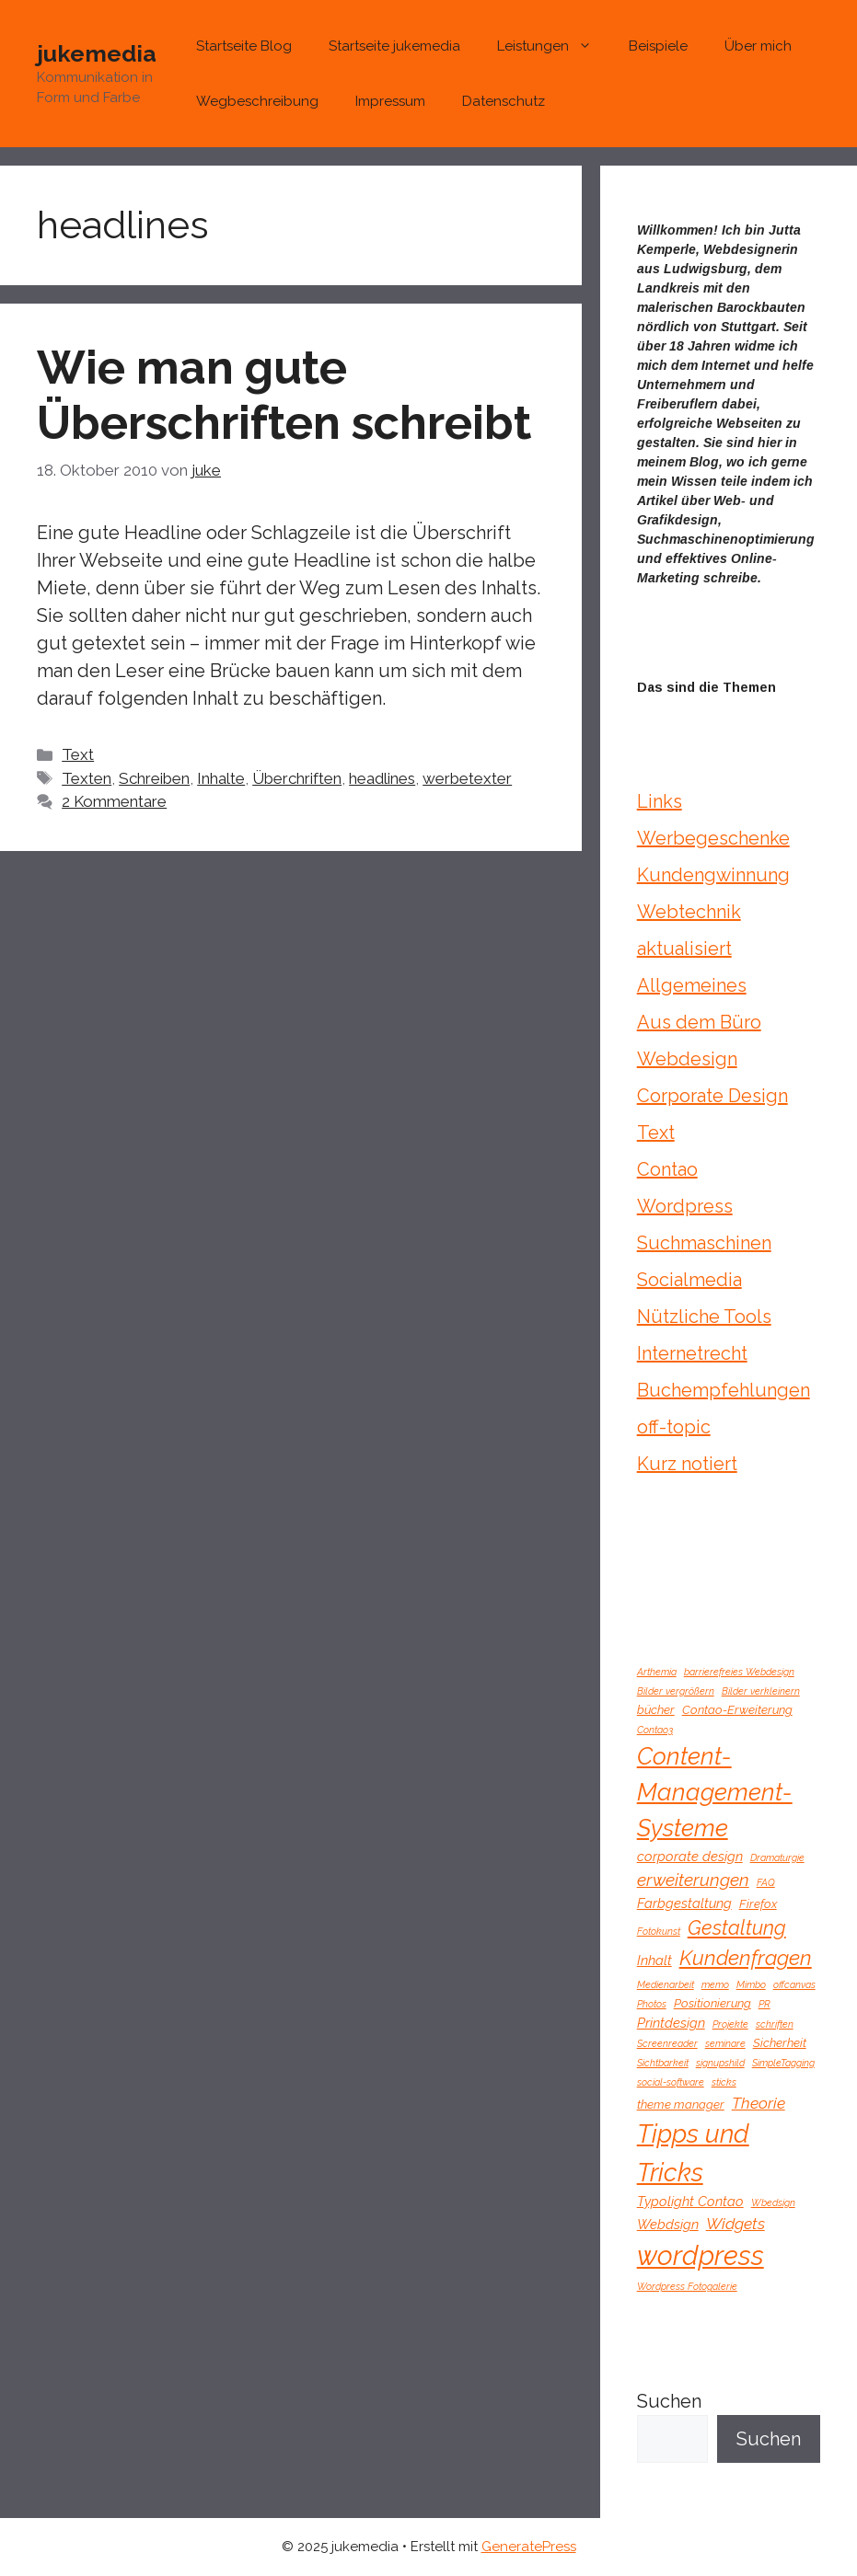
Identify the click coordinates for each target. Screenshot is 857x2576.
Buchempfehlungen (723, 1390)
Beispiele (658, 46)
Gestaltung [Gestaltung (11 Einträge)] (737, 1927)
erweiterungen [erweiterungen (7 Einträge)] (693, 1879)
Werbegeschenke (713, 838)
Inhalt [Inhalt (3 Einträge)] (654, 1960)
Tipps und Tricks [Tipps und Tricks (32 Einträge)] (693, 2152)
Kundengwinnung (713, 875)
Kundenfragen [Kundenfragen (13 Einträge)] (745, 1958)
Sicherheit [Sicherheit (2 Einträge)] (779, 2043)
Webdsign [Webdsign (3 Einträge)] (668, 2224)
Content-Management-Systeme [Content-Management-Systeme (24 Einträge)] (715, 1792)
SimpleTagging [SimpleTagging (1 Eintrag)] (783, 2062)
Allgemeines (692, 985)
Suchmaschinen (704, 1243)
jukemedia (96, 53)
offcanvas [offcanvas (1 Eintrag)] (794, 1984)
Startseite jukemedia (394, 46)
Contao (667, 1169)
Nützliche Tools (704, 1316)
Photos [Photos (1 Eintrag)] (651, 2003)
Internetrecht (692, 1353)
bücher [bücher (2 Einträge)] (656, 1710)
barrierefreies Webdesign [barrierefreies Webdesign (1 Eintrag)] (739, 1671)
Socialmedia (689, 1280)
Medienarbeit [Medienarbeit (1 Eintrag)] (665, 1984)
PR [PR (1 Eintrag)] (764, 2003)
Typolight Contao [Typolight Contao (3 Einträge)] (690, 2201)
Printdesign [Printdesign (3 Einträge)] (671, 2022)
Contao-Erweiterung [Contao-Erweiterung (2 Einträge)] (737, 1710)
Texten (86, 778)
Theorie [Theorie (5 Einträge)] (758, 2103)
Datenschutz (503, 101)
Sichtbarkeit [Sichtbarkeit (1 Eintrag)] (663, 2062)
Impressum (390, 101)
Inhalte (221, 778)
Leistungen (553, 46)
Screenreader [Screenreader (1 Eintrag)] (667, 2043)
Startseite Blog (244, 46)
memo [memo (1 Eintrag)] (715, 1984)
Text (78, 754)
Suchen (669, 2401)
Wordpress (685, 1206)
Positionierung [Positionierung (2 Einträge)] (712, 2003)
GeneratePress (528, 2546)
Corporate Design (712, 1096)
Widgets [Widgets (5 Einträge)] (735, 2223)
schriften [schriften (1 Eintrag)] (774, 2024)
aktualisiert (684, 948)
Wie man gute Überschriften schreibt (284, 395)
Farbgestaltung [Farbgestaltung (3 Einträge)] (684, 1903)
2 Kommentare (114, 801)
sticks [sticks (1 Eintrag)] (724, 2081)
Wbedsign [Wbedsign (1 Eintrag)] (773, 2202)
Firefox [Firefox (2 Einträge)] (758, 1904)
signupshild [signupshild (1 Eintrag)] (720, 2062)
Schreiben (154, 778)
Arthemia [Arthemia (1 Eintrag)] (657, 1671)
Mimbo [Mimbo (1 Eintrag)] (751, 1984)
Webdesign (687, 1059)
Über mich (758, 46)
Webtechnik (689, 912)
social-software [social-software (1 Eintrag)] (670, 2081)
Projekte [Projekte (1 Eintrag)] (730, 2024)
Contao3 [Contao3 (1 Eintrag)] (655, 1729)
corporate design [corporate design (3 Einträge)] (690, 1856)
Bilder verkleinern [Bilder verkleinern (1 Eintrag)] (761, 1690)
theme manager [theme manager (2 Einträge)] (680, 2104)
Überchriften (297, 778)
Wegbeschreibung (257, 101)
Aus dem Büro (699, 1022)
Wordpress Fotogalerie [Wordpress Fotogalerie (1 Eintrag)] (687, 2286)
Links (659, 801)
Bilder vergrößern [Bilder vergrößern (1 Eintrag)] (675, 1690)
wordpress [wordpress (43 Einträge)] (700, 2255)
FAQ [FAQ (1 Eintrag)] (766, 1882)
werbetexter (467, 778)
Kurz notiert (687, 1464)
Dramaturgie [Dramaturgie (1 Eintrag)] (777, 1857)
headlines (382, 778)
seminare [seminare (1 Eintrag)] (725, 2043)
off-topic (674, 1427)
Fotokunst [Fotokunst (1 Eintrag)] (658, 1931)
